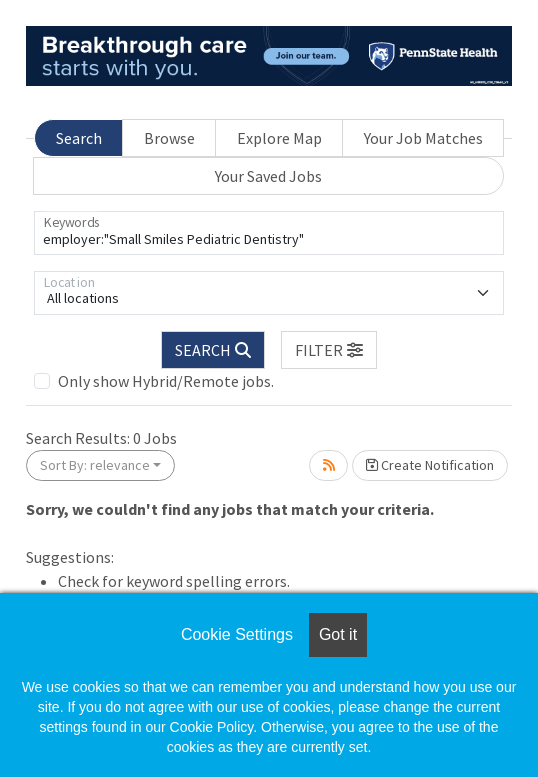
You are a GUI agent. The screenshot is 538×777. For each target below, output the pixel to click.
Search (79, 138)
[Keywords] (269, 233)
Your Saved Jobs (268, 176)
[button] (329, 350)
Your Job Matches (423, 138)
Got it (338, 634)
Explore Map (279, 138)
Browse (169, 138)
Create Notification (430, 465)
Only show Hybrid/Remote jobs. (166, 381)
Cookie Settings (237, 634)
